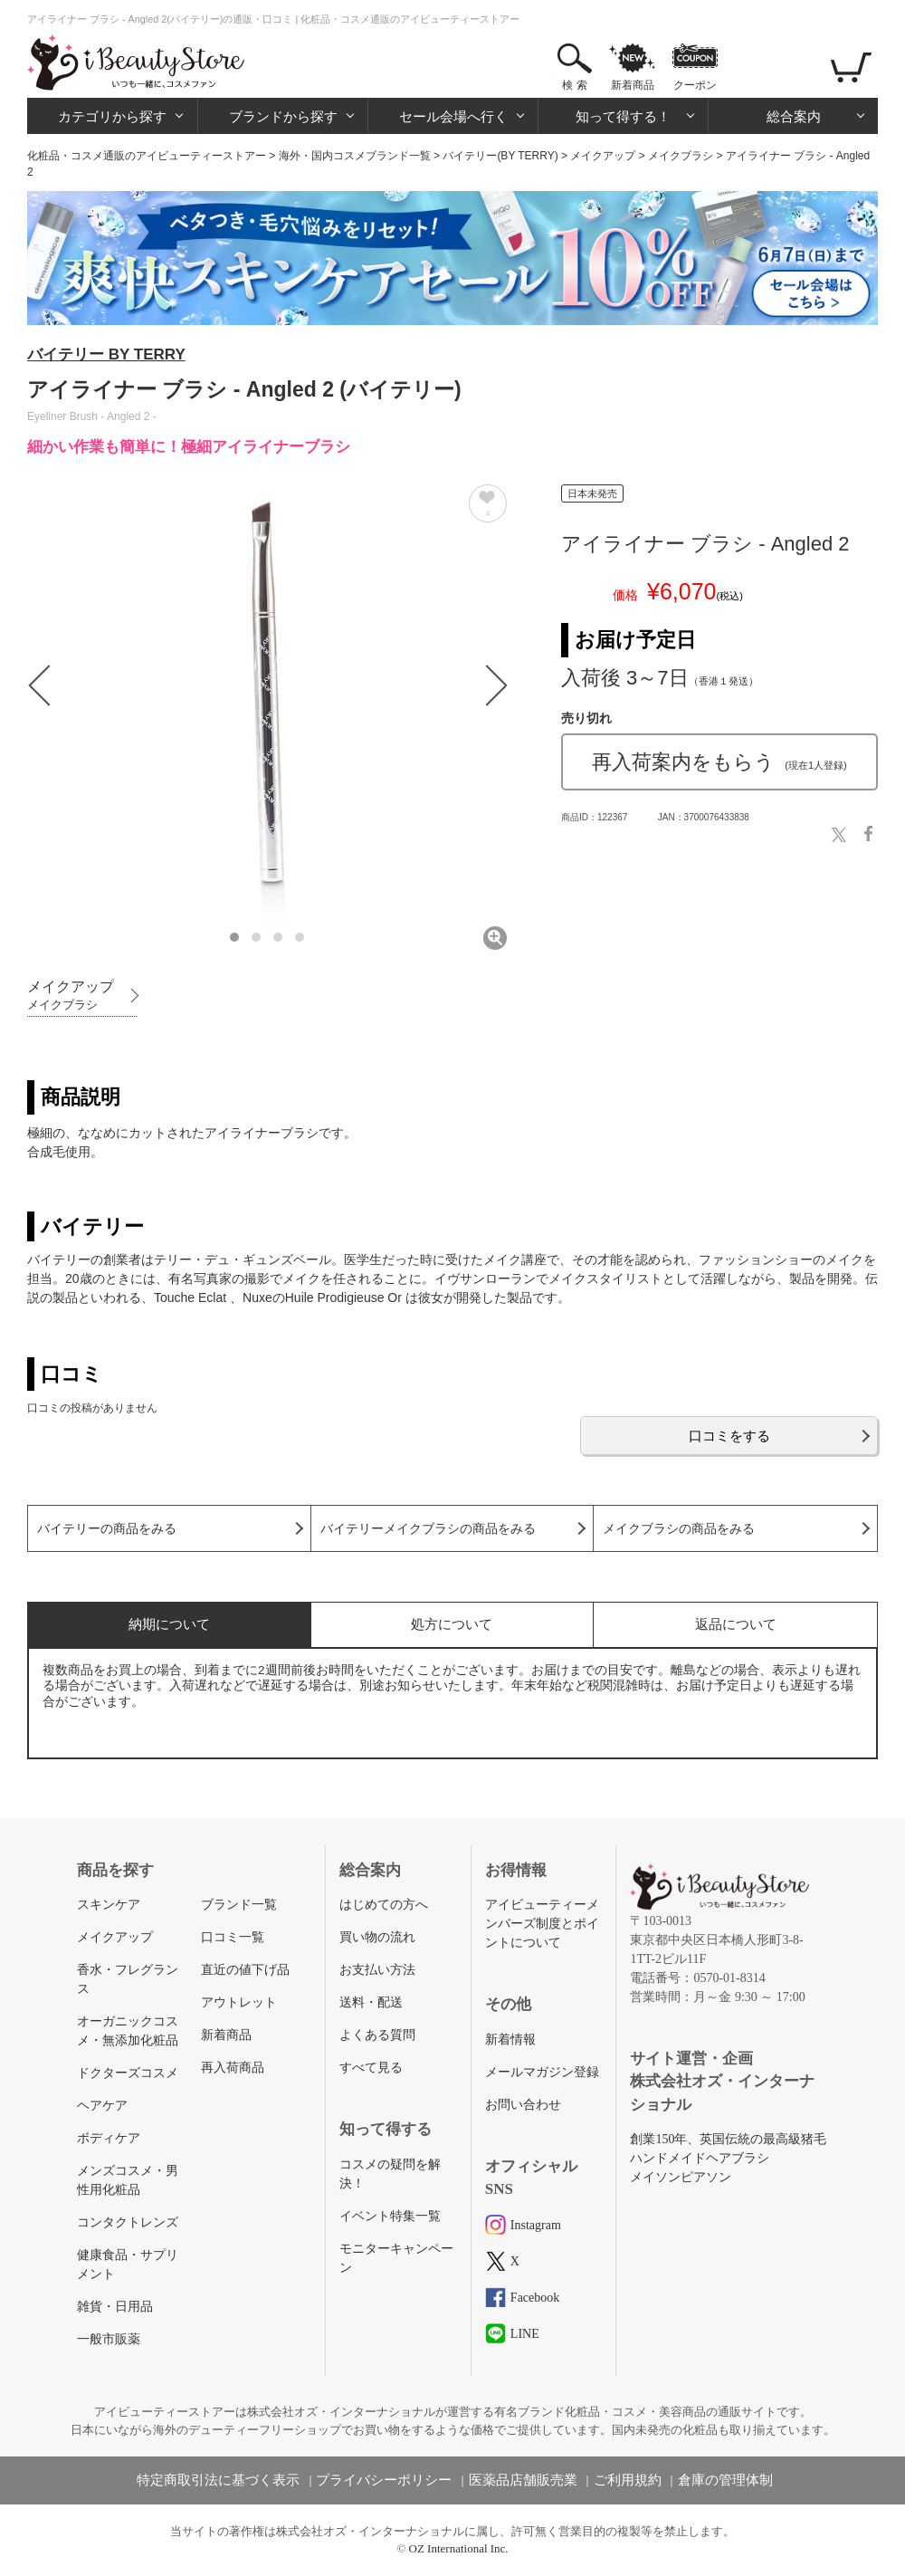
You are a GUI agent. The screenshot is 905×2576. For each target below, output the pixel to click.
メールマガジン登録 (542, 2072)
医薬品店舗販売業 (523, 2480)
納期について (169, 1624)
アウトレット (239, 2002)
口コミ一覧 (232, 1937)
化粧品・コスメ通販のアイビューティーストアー (146, 155)
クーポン (695, 85)
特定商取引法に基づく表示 (218, 2480)
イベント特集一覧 (390, 2216)
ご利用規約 (628, 2480)
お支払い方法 (377, 1970)
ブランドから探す (283, 116)
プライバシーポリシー (384, 2480)
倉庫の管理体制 (725, 2480)
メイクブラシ (680, 155)
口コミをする (729, 1435)
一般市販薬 (108, 2339)
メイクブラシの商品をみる (679, 1529)
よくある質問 (377, 2035)
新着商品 (632, 85)
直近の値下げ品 (245, 1970)
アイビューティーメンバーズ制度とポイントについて (542, 1923)
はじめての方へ (383, 1904)
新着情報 (510, 2039)
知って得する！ (623, 116)
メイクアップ (602, 155)
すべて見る (371, 2067)
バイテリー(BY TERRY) (500, 155)
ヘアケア (102, 2105)
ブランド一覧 (239, 1904)
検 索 (574, 85)
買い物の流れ (377, 1937)
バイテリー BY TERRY (106, 354)
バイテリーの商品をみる (106, 1529)
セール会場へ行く (453, 116)
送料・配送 (371, 2002)
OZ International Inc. (459, 2548)
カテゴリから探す (112, 116)
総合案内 (794, 116)
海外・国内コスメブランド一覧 (355, 155)
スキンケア (108, 1904)
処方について (451, 1624)
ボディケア (108, 2138)
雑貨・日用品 (115, 2306)
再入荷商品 (232, 2067)
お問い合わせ (523, 2105)
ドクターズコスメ (127, 2073)
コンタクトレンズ (127, 2222)
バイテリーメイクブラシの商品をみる (428, 1529)
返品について (735, 1624)
